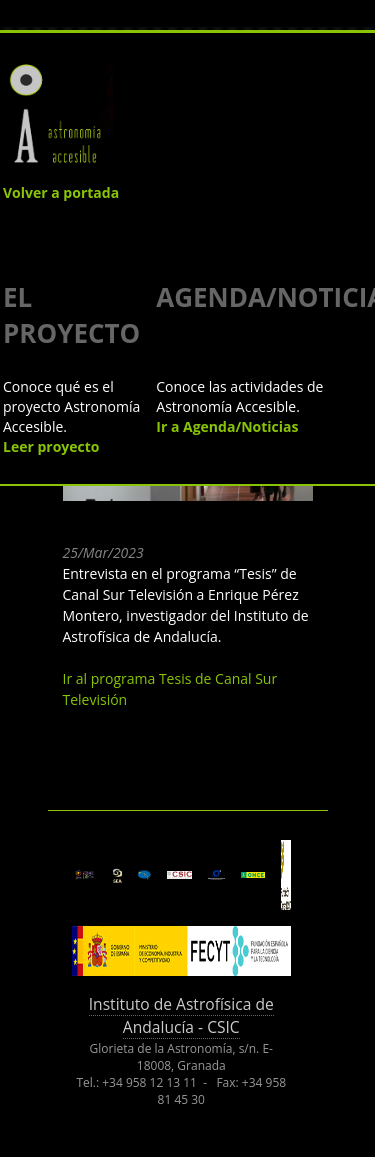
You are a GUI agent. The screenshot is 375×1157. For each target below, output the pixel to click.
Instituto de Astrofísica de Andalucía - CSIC (181, 1015)
